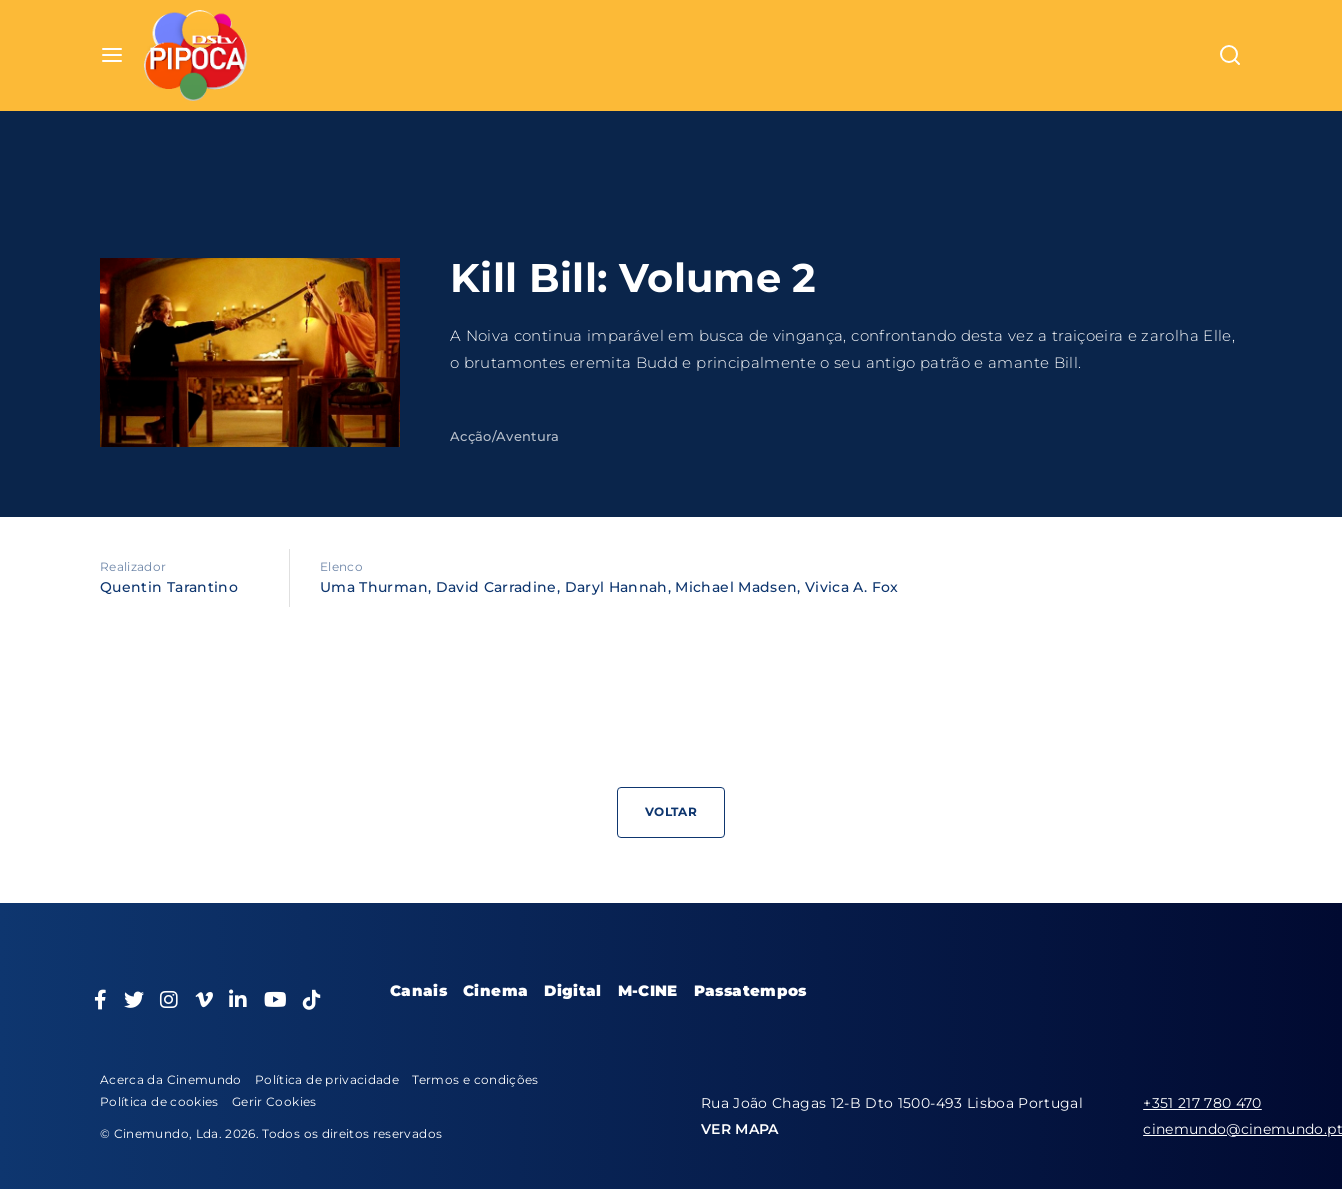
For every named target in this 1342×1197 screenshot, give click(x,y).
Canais (418, 990)
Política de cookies (159, 1101)
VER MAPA (740, 1129)
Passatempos (750, 990)
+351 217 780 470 (1202, 1103)
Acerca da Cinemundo (171, 1079)
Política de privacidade (327, 1079)
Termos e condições (475, 1079)
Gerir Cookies (274, 1101)
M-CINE (648, 990)
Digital (572, 990)
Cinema (495, 990)
